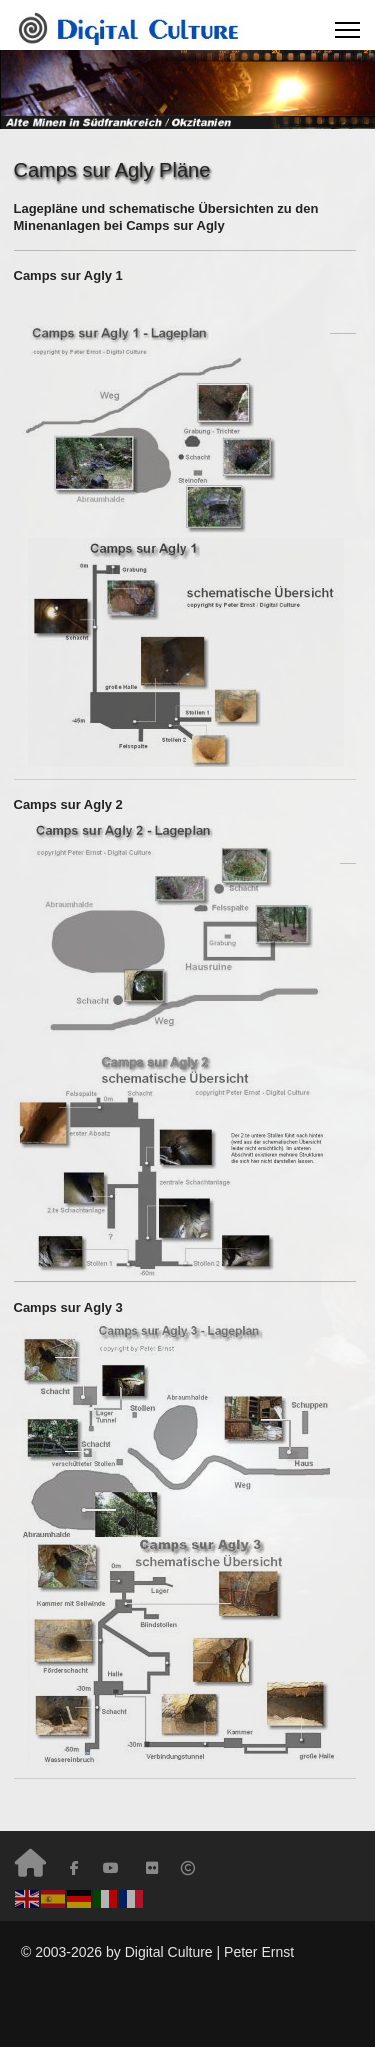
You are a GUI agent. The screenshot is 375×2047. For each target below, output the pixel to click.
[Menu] (347, 30)
